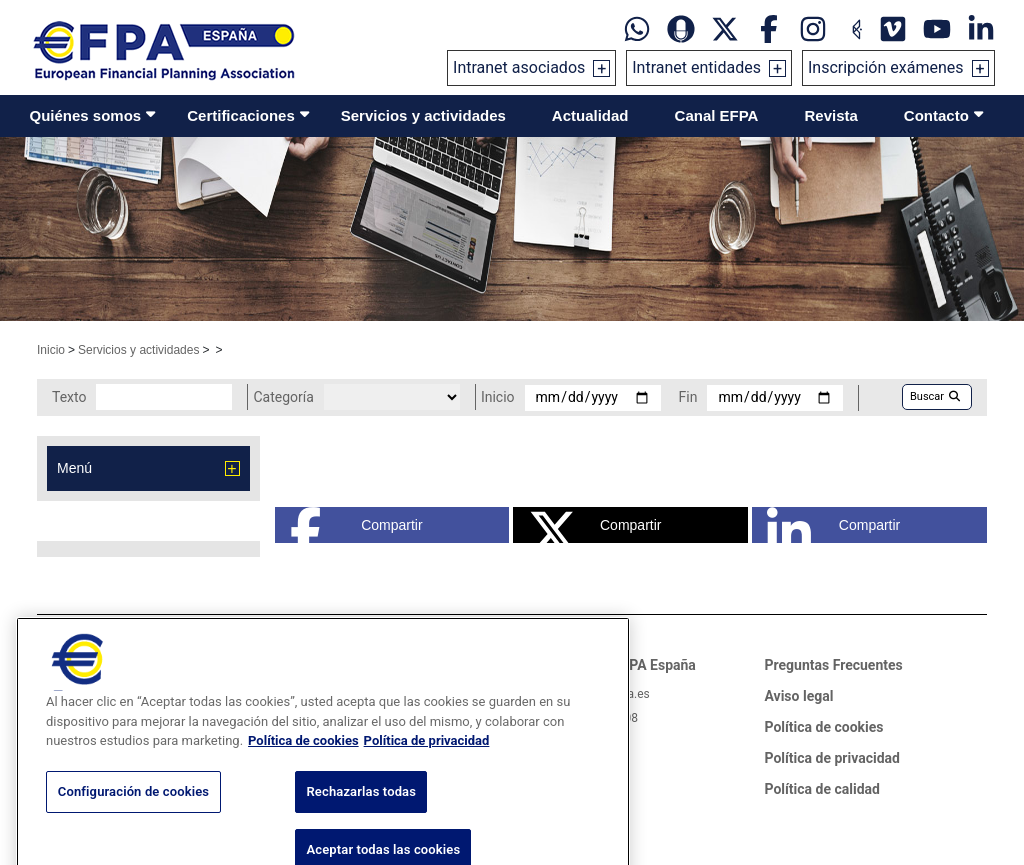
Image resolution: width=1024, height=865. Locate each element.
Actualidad (590, 115)
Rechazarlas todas (361, 820)
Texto (69, 397)
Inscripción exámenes (886, 67)
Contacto (936, 115)
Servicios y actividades (423, 115)
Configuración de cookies (133, 820)
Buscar (935, 396)
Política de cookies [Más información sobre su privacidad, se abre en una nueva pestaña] (303, 770)
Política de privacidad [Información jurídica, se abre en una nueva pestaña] (427, 770)
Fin (688, 397)
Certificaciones (241, 115)
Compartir (356, 525)
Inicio (51, 350)
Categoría (283, 397)
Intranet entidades (696, 67)
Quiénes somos (86, 115)
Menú (74, 468)
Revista (830, 115)
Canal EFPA (717, 115)
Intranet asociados (519, 67)
